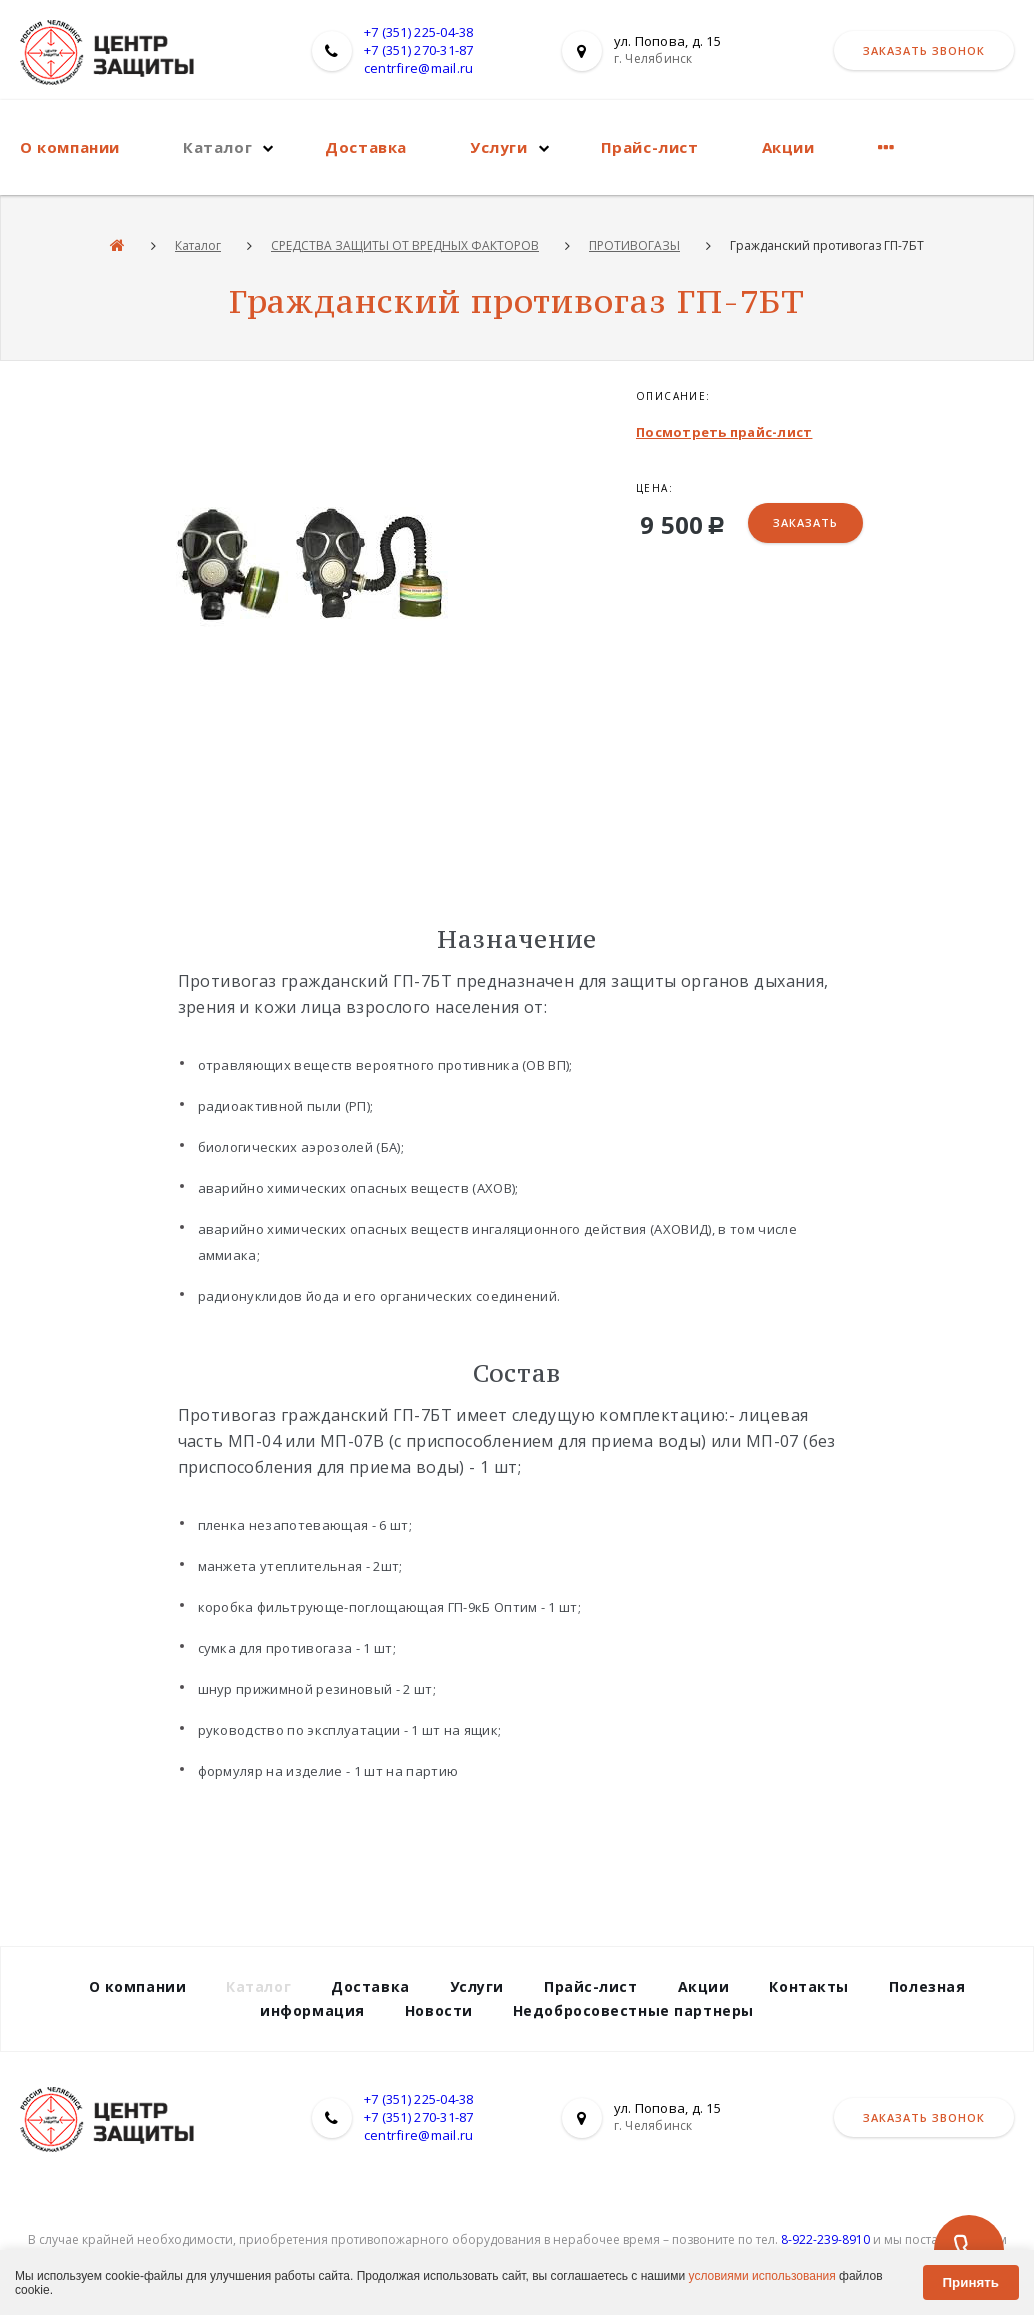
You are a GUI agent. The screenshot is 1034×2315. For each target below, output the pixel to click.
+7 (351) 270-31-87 (419, 50)
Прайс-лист (650, 147)
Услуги (499, 147)
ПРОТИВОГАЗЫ (634, 245)
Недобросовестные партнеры (633, 2010)
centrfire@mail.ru (418, 68)
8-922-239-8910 (825, 2239)
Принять (971, 2282)
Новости (439, 2010)
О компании (70, 147)
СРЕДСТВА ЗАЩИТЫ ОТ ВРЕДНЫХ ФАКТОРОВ (405, 245)
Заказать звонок (924, 50)
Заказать (805, 522)
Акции (788, 147)
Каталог (217, 147)
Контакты (808, 1986)
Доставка (366, 147)
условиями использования (762, 2276)
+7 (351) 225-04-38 (419, 32)
